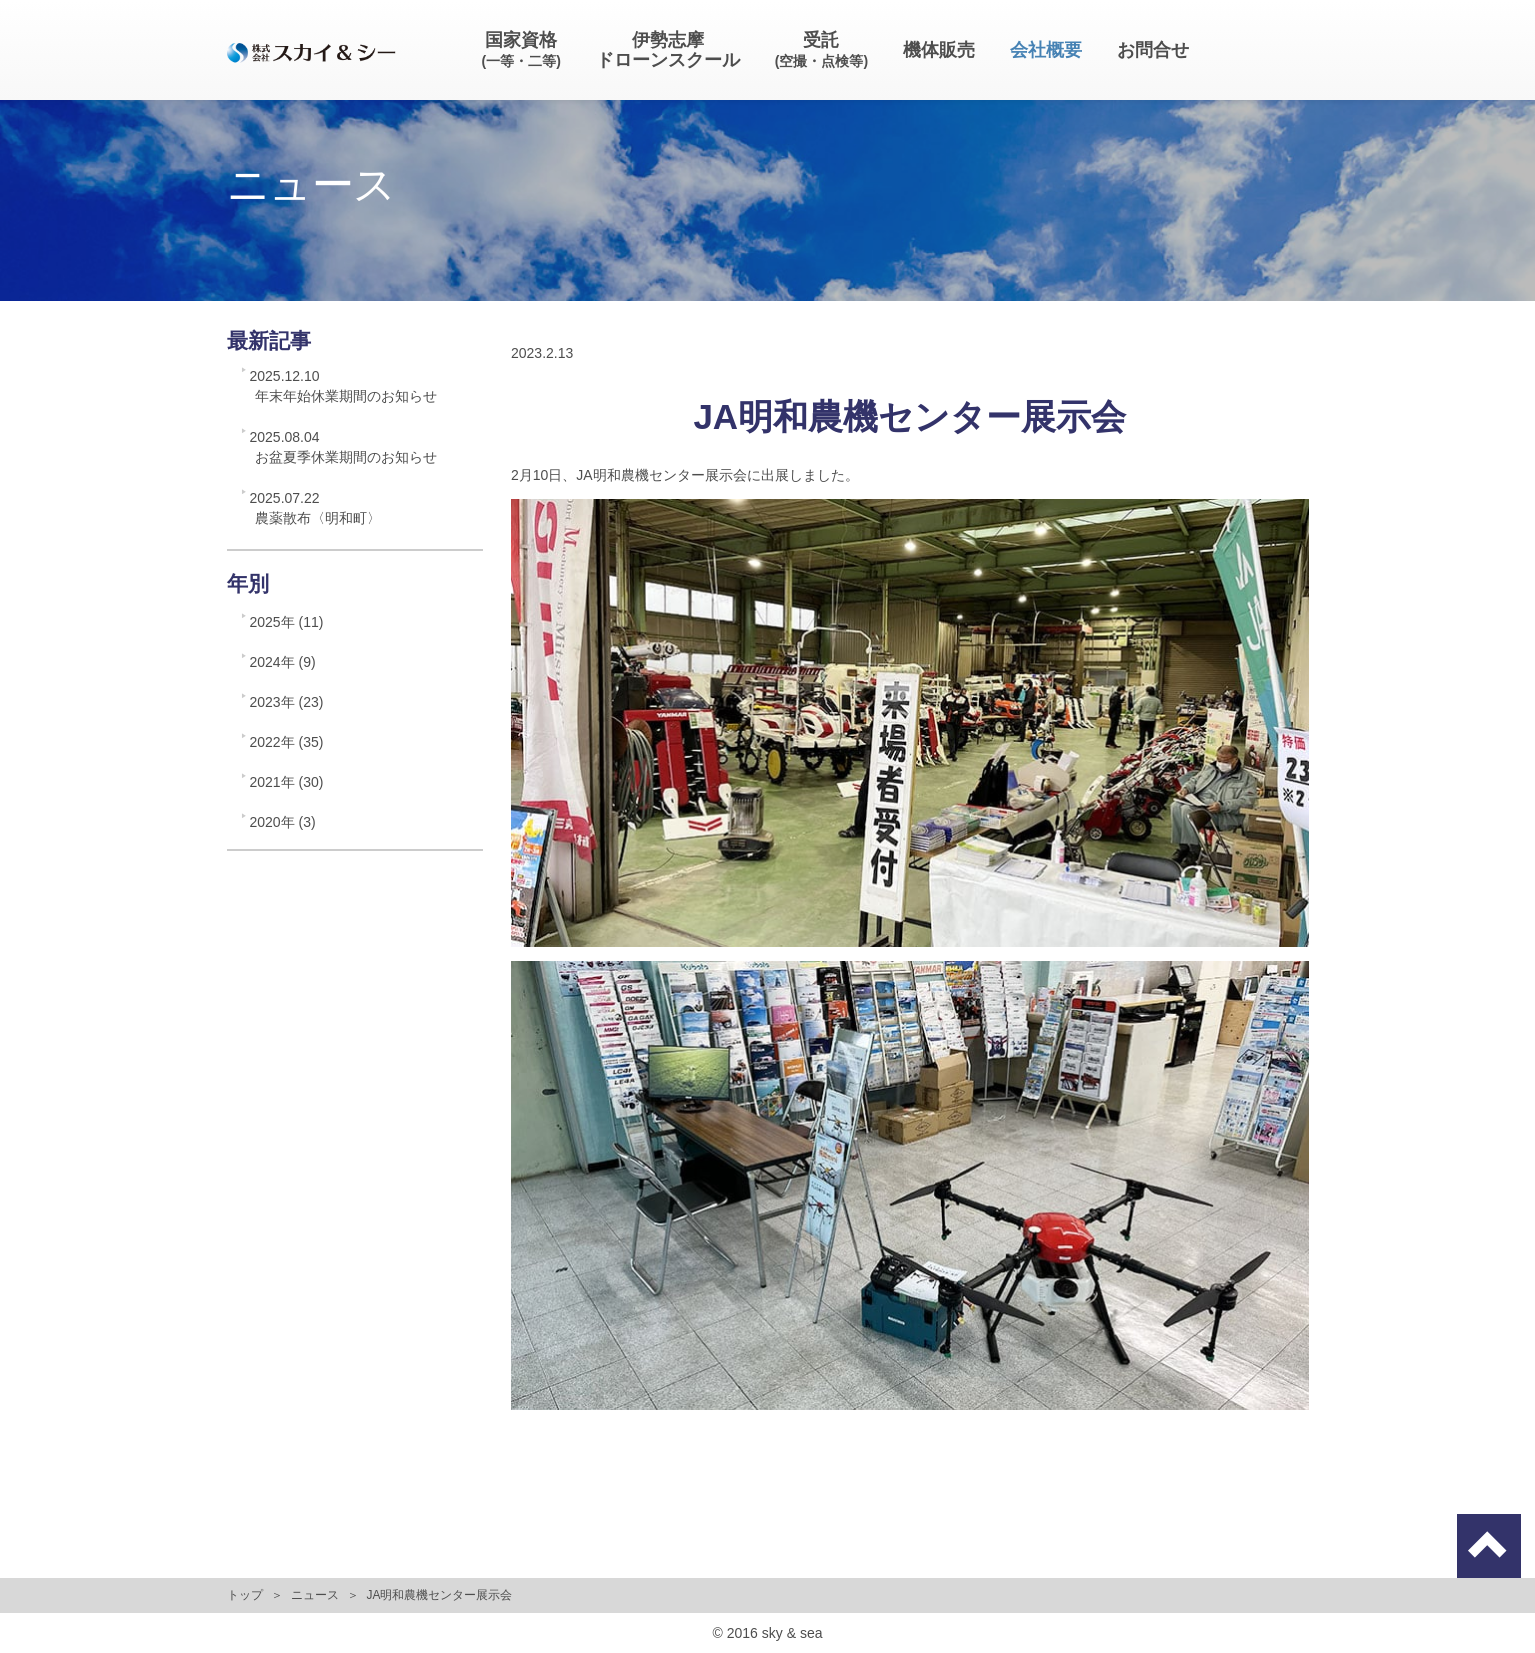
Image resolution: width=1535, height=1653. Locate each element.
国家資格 (521, 49)
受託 (821, 49)
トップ (245, 1595)
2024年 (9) (283, 662)
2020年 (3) (283, 822)
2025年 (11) (287, 622)
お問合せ (1153, 50)
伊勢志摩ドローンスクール (668, 50)
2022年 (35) (287, 742)
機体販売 (939, 50)
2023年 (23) (287, 702)
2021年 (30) (287, 782)
